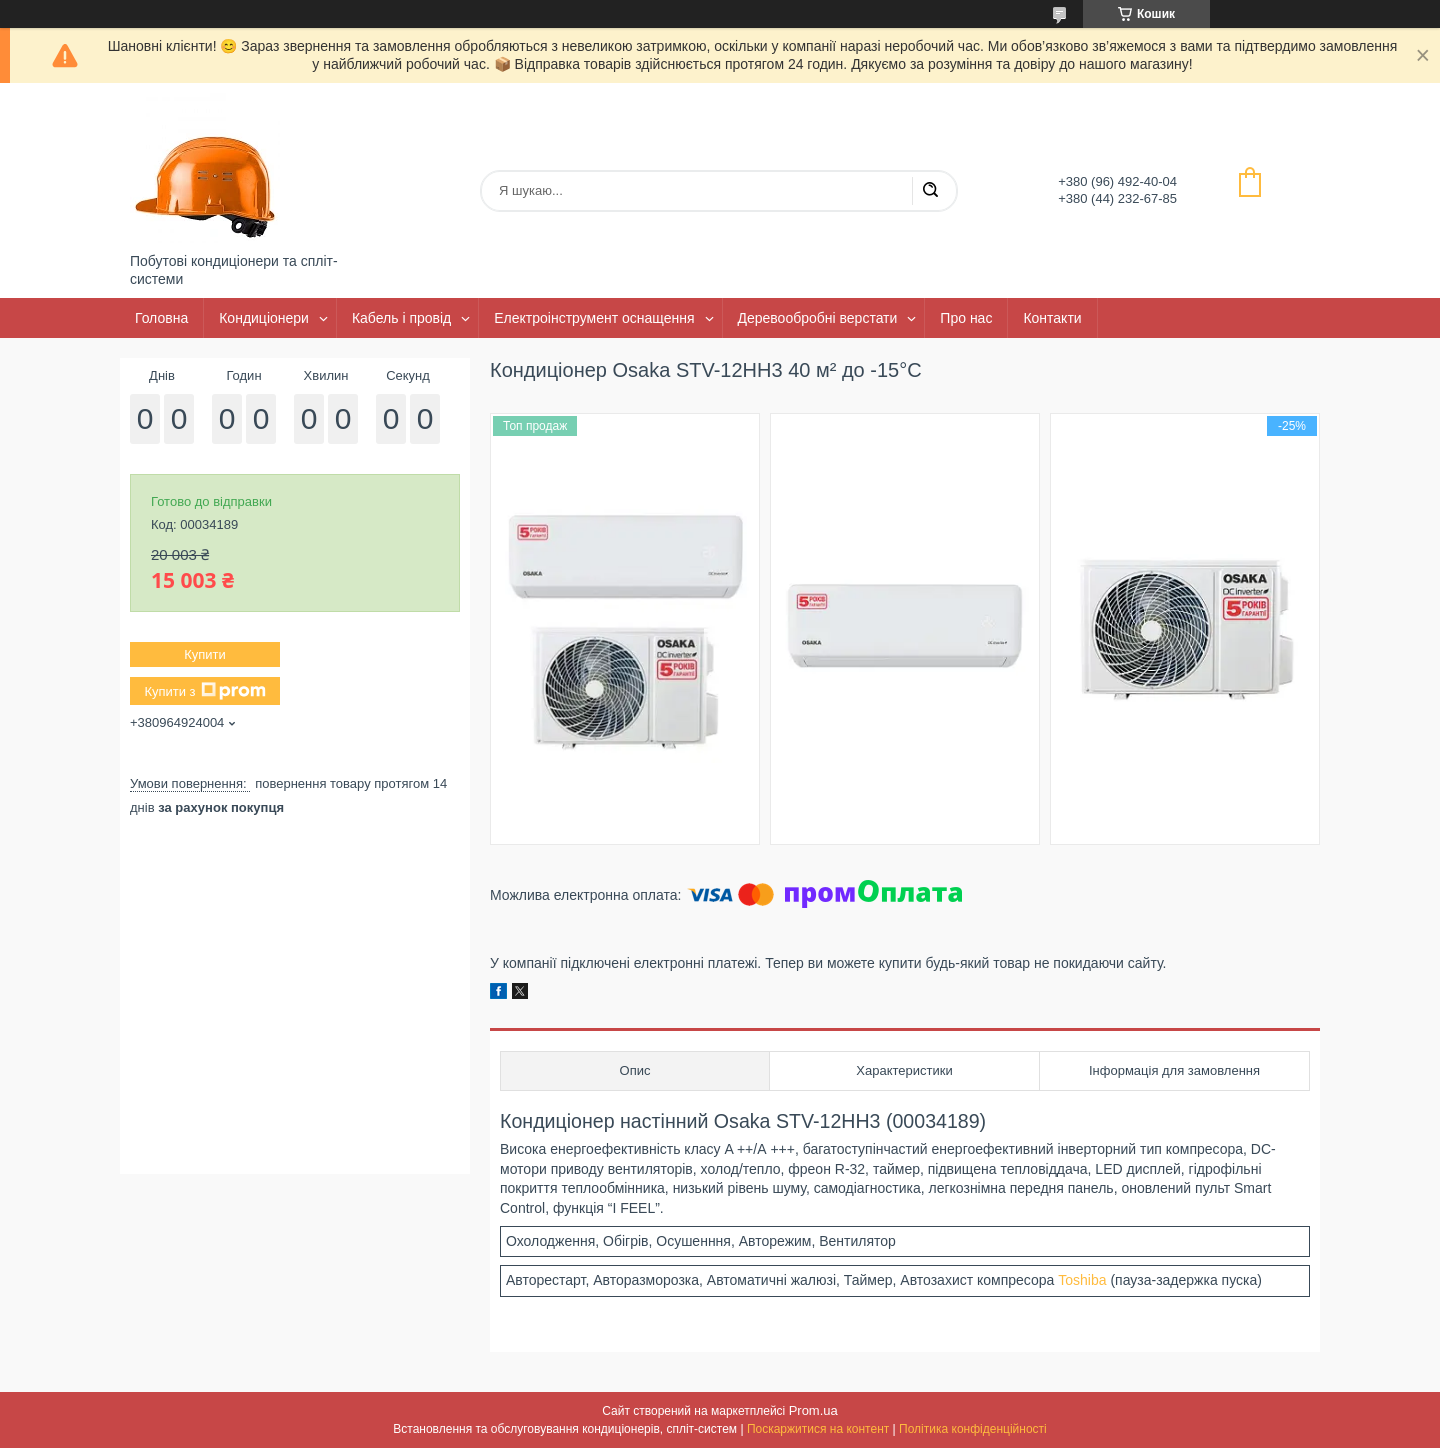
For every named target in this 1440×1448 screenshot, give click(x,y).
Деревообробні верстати (818, 318)
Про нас (966, 318)
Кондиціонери (264, 318)
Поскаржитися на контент (818, 1429)
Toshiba (1082, 1280)
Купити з (204, 691)
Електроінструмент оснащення (594, 318)
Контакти (1052, 318)
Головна (161, 318)
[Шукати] (930, 191)
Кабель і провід (401, 318)
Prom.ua (813, 1410)
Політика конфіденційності (973, 1429)
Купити (205, 654)
